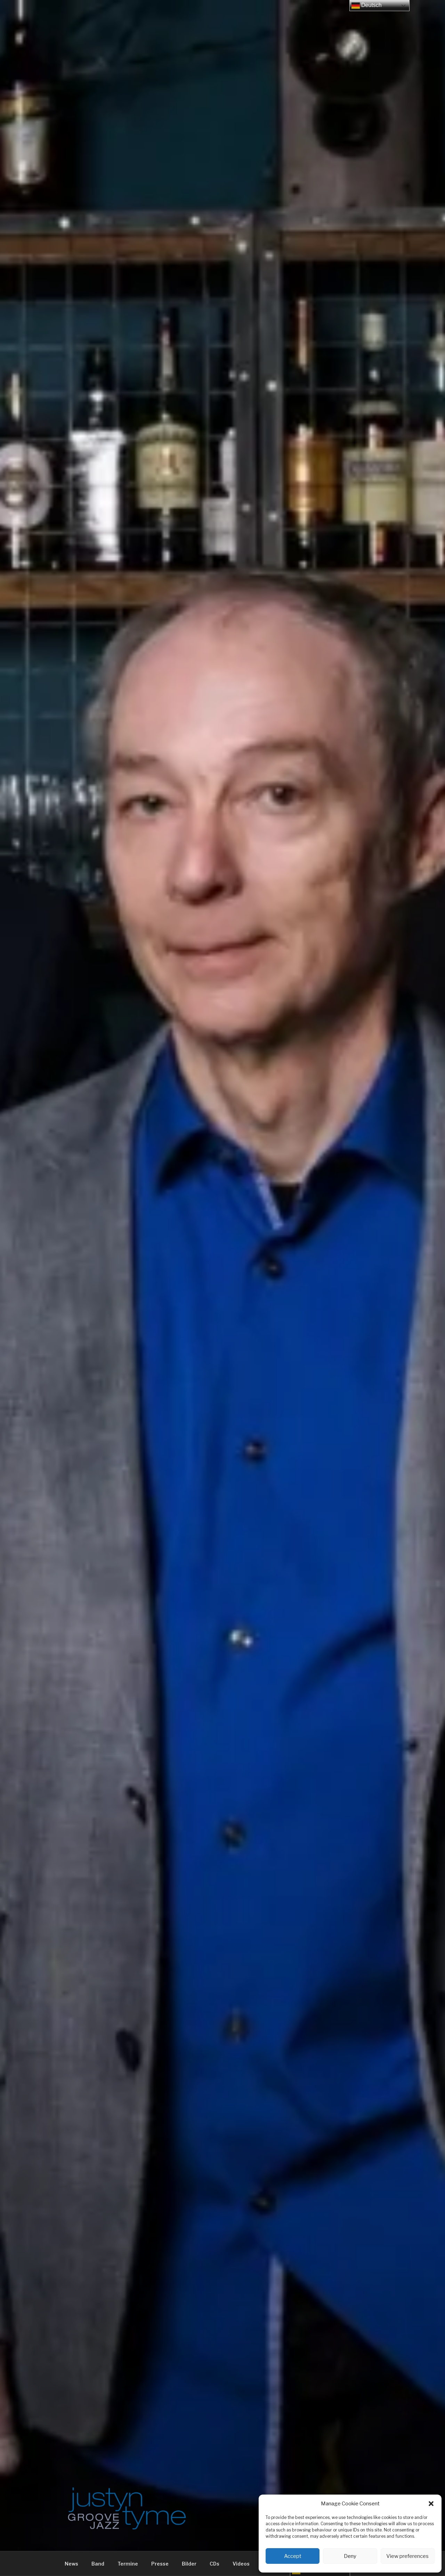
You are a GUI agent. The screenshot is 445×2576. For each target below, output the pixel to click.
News (71, 2564)
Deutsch (366, 5)
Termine (128, 2564)
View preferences (407, 2556)
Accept (292, 2556)
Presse (160, 2564)
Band (97, 2564)
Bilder (189, 2564)
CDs (214, 2564)
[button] (431, 2503)
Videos (241, 2564)
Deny (350, 2556)
